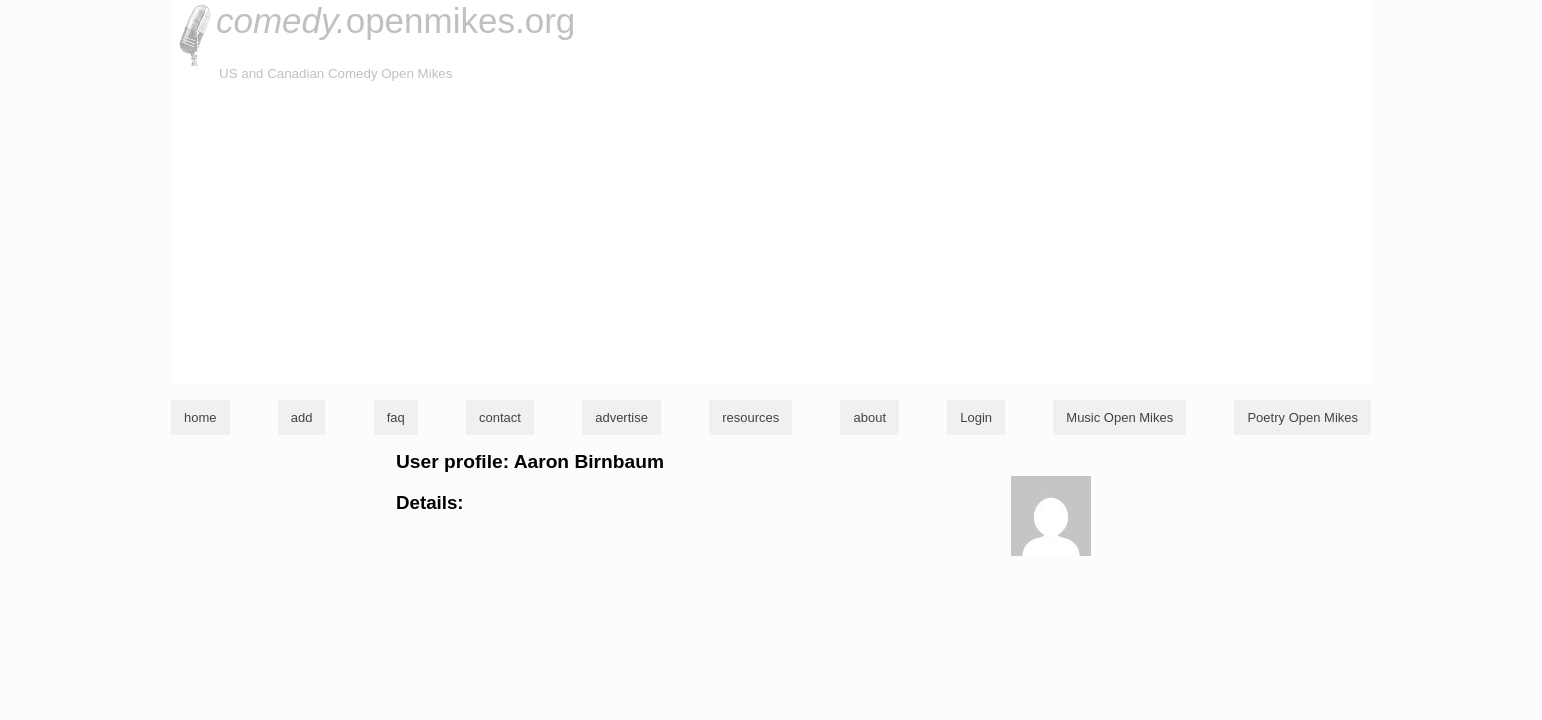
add (302, 417)
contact (500, 417)
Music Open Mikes (1119, 417)
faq (396, 417)
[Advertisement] (771, 234)
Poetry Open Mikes (1302, 417)
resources (750, 417)
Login (976, 417)
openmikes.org (395, 20)
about (869, 417)
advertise (621, 417)
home (200, 417)
